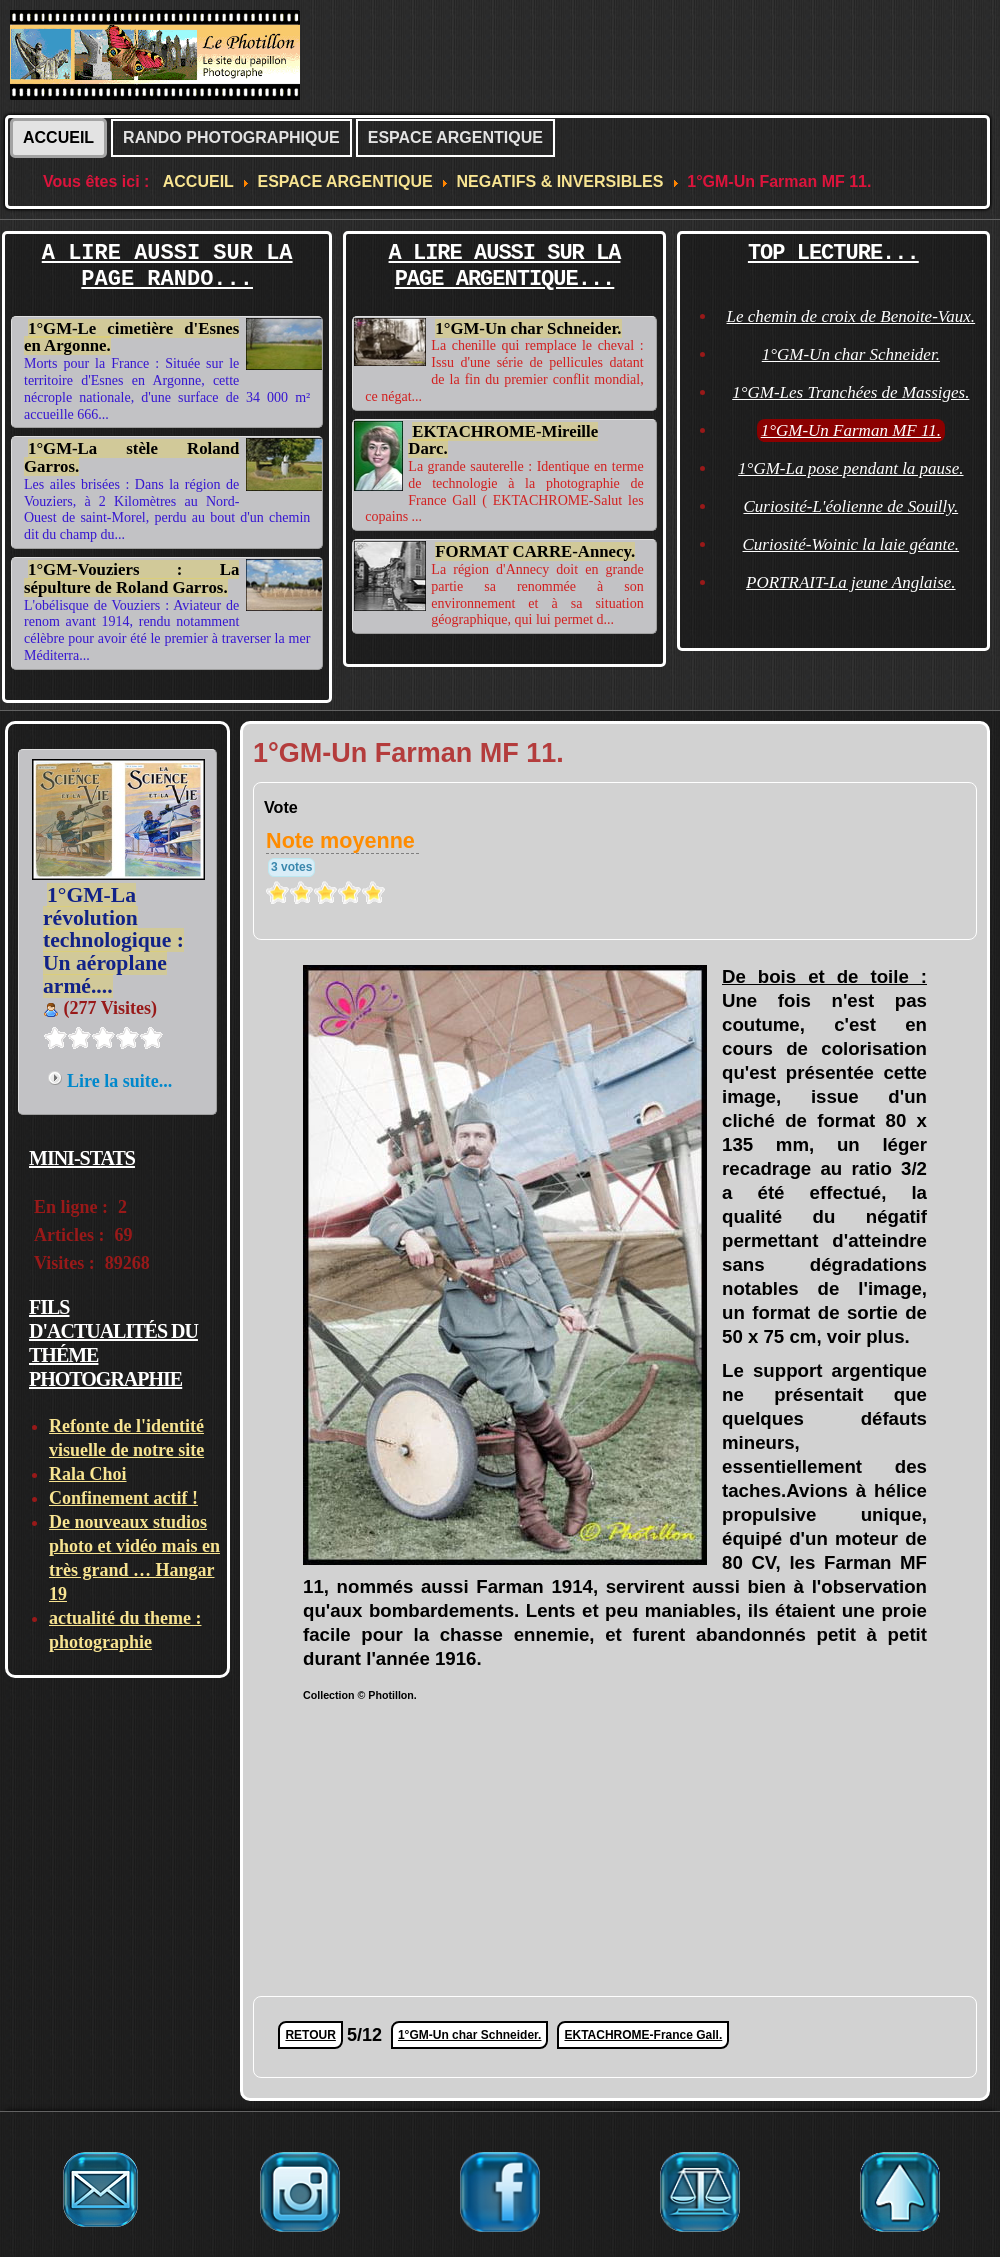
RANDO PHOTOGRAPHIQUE (231, 137)
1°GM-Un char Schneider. (528, 328)
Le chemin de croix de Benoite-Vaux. (851, 316)
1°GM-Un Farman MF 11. (851, 430)
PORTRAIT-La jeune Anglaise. (851, 582)
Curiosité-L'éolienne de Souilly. (850, 506)
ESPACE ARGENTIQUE (455, 137)
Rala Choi (88, 1474)
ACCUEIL (58, 137)
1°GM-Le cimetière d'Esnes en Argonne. (131, 337)
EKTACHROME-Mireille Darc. (503, 440)
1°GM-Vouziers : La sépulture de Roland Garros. (131, 578)
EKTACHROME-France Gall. (643, 2035)
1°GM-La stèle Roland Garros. (131, 457)
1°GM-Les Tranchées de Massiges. (850, 392)
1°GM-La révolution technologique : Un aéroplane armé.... (113, 940)
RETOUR (310, 2035)
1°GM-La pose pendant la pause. (850, 468)
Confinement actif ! (123, 1498)
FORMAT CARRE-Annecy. (535, 551)
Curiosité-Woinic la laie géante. (851, 544)
